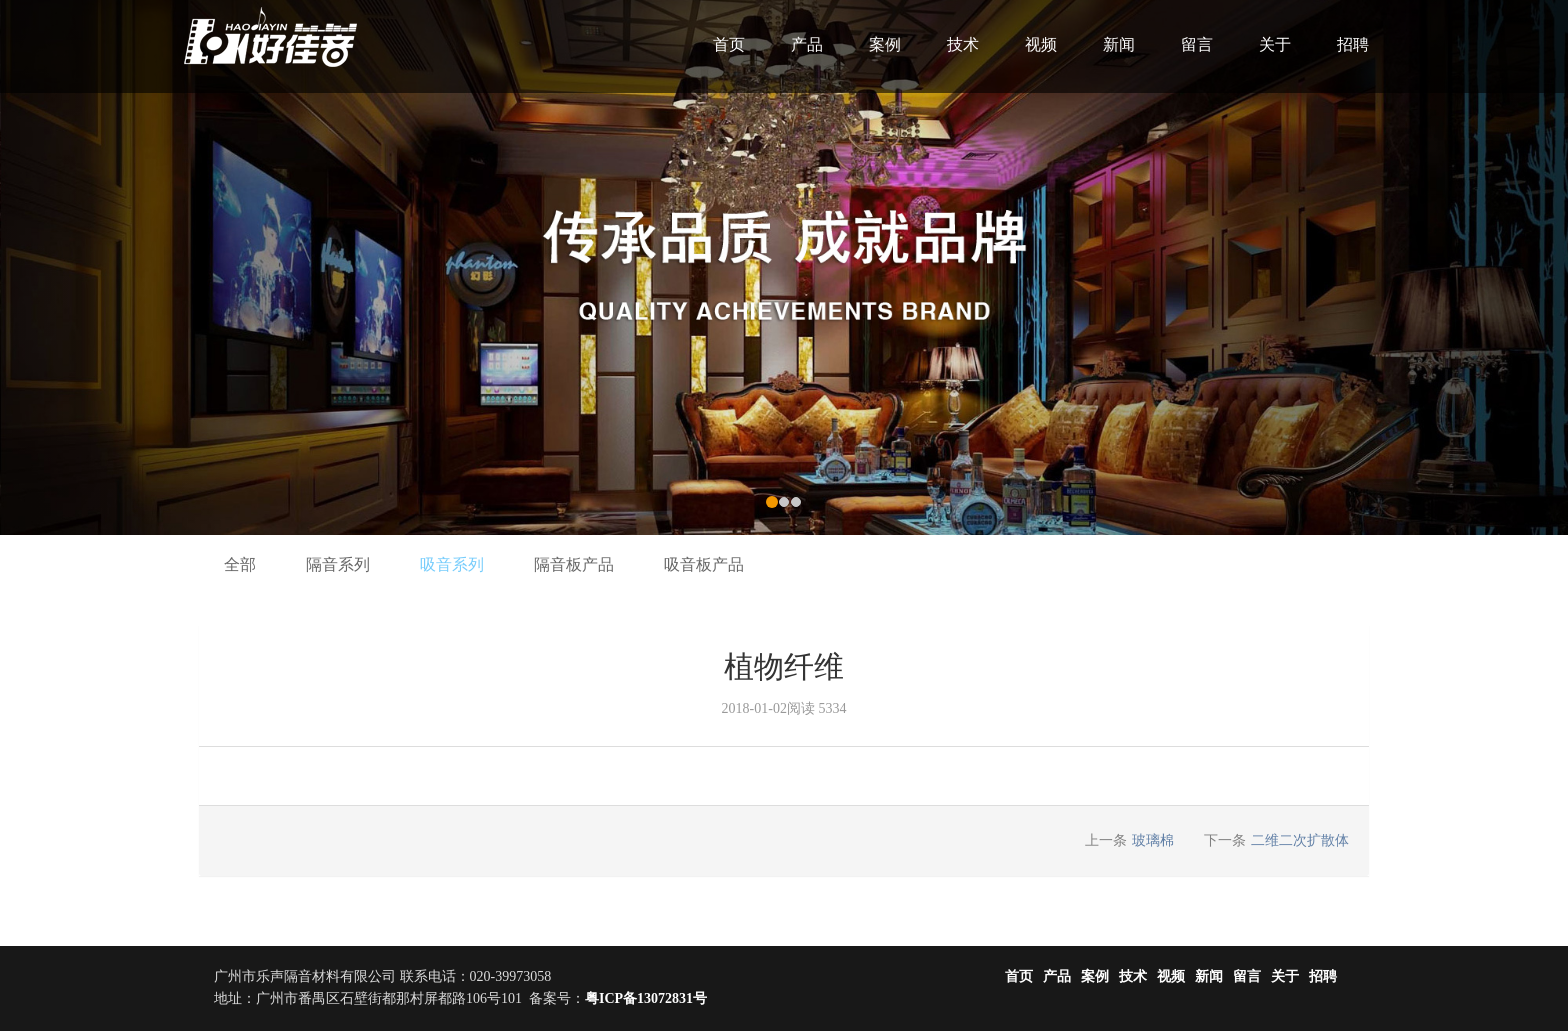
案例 (885, 44)
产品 (807, 44)
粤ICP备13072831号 (646, 998)
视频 (1041, 44)
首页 (729, 44)
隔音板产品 (574, 564)
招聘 (1353, 44)
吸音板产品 (704, 564)
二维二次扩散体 (1300, 840)
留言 (1197, 44)
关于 (1275, 44)
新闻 (1119, 44)
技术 (963, 44)
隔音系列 (338, 564)
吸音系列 (452, 564)
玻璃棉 (1153, 840)
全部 (240, 564)
